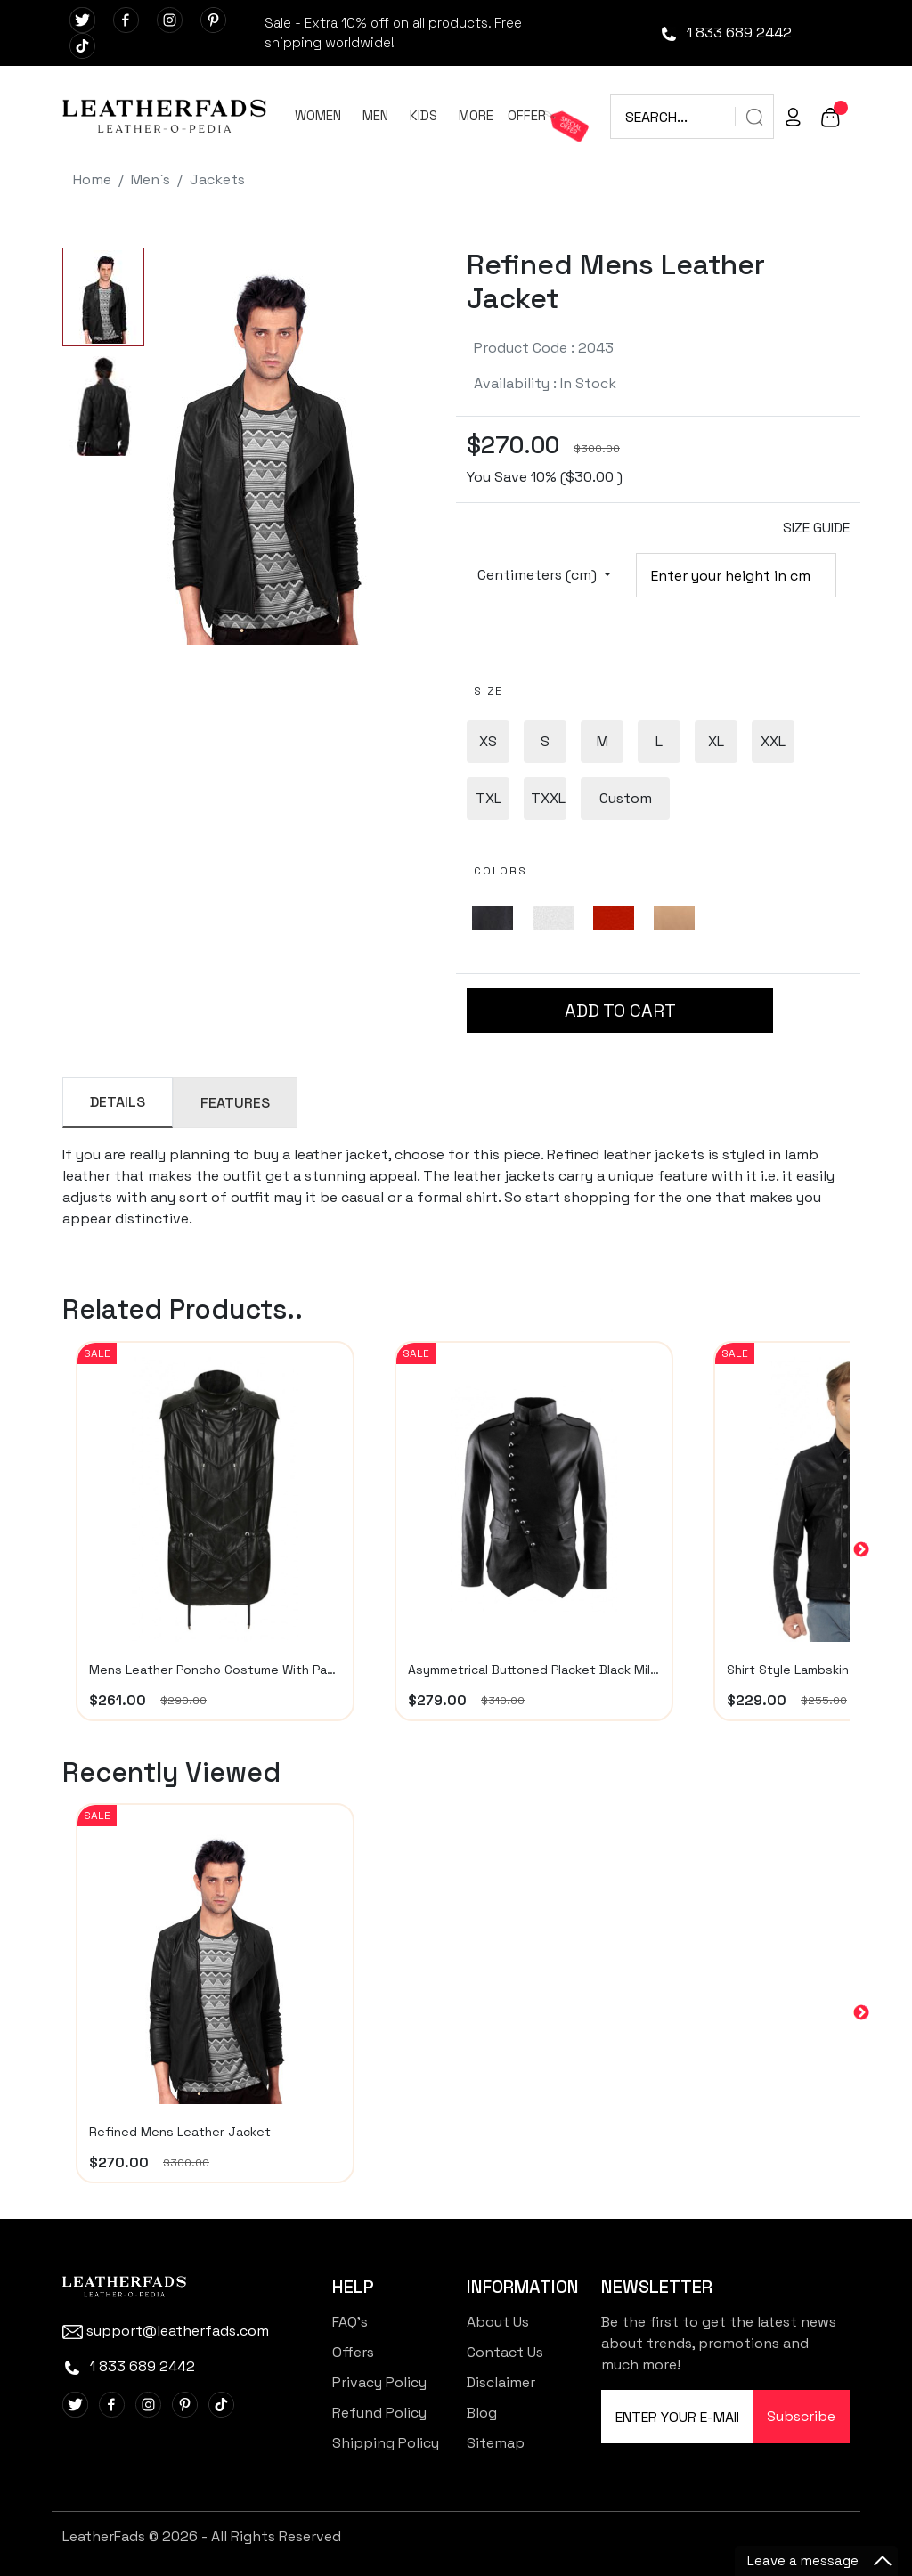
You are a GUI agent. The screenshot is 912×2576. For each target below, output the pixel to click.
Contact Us (505, 2352)
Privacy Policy (379, 2382)
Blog (482, 2412)
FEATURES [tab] (235, 1102)
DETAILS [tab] (117, 1102)
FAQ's (350, 2321)
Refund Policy (379, 2412)
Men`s (150, 179)
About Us (498, 2321)
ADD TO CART (620, 1010)
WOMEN (318, 115)
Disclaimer (501, 2382)
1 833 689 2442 (725, 32)
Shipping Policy (385, 2443)
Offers (353, 2352)
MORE (476, 115)
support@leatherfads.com (165, 2330)
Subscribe (801, 2416)
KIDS (423, 115)
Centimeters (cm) (538, 574)
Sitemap (496, 2443)
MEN (375, 115)
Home (92, 179)
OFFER (527, 115)
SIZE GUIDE (816, 527)
